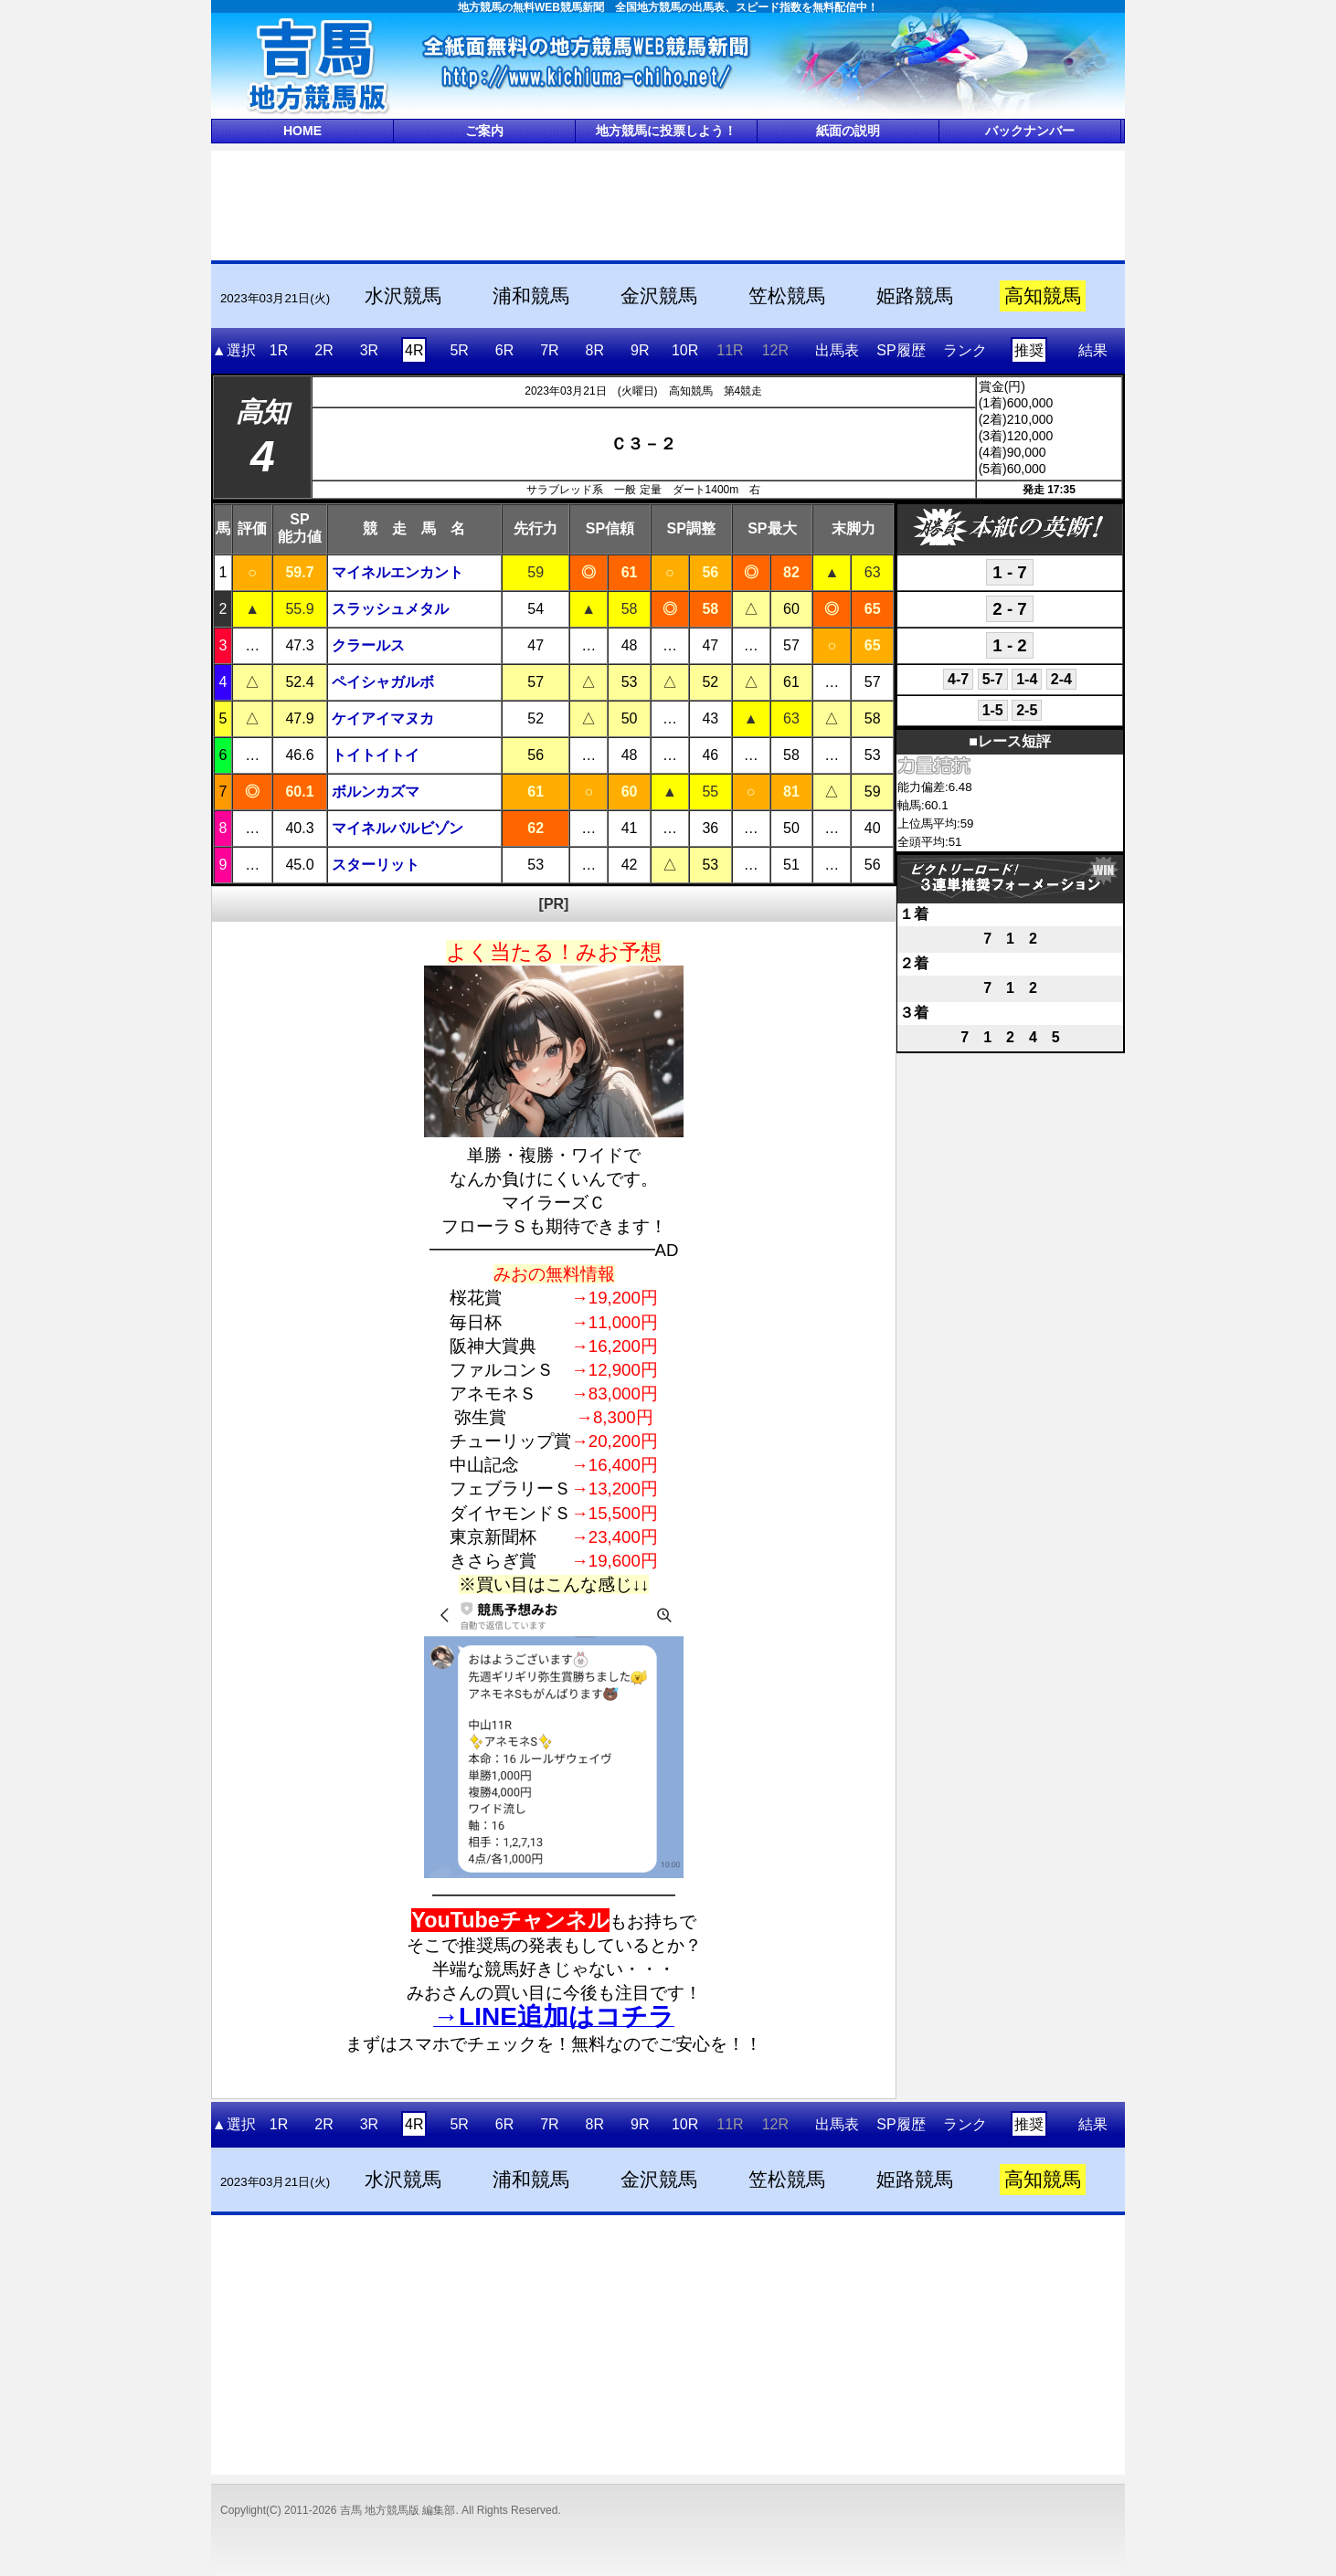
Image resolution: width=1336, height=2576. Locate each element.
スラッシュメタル (390, 609)
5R (459, 350)
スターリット (375, 864)
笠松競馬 (786, 296)
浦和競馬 (531, 296)
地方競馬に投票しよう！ (666, 130)
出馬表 (837, 350)
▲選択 (234, 350)
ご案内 (484, 130)
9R (640, 350)
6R (504, 350)
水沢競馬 (403, 296)
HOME (302, 130)
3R (369, 350)
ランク (965, 350)
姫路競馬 (914, 296)
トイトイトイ (375, 755)
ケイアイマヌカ (383, 718)
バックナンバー (1030, 130)
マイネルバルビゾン (397, 828)
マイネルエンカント (397, 572)
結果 (1093, 350)
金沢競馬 (658, 296)
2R (323, 350)
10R (685, 350)
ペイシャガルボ (383, 682)
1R (279, 350)
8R (595, 350)
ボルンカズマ (375, 791)
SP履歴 (900, 350)
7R (549, 350)
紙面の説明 (848, 130)
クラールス (368, 645)
